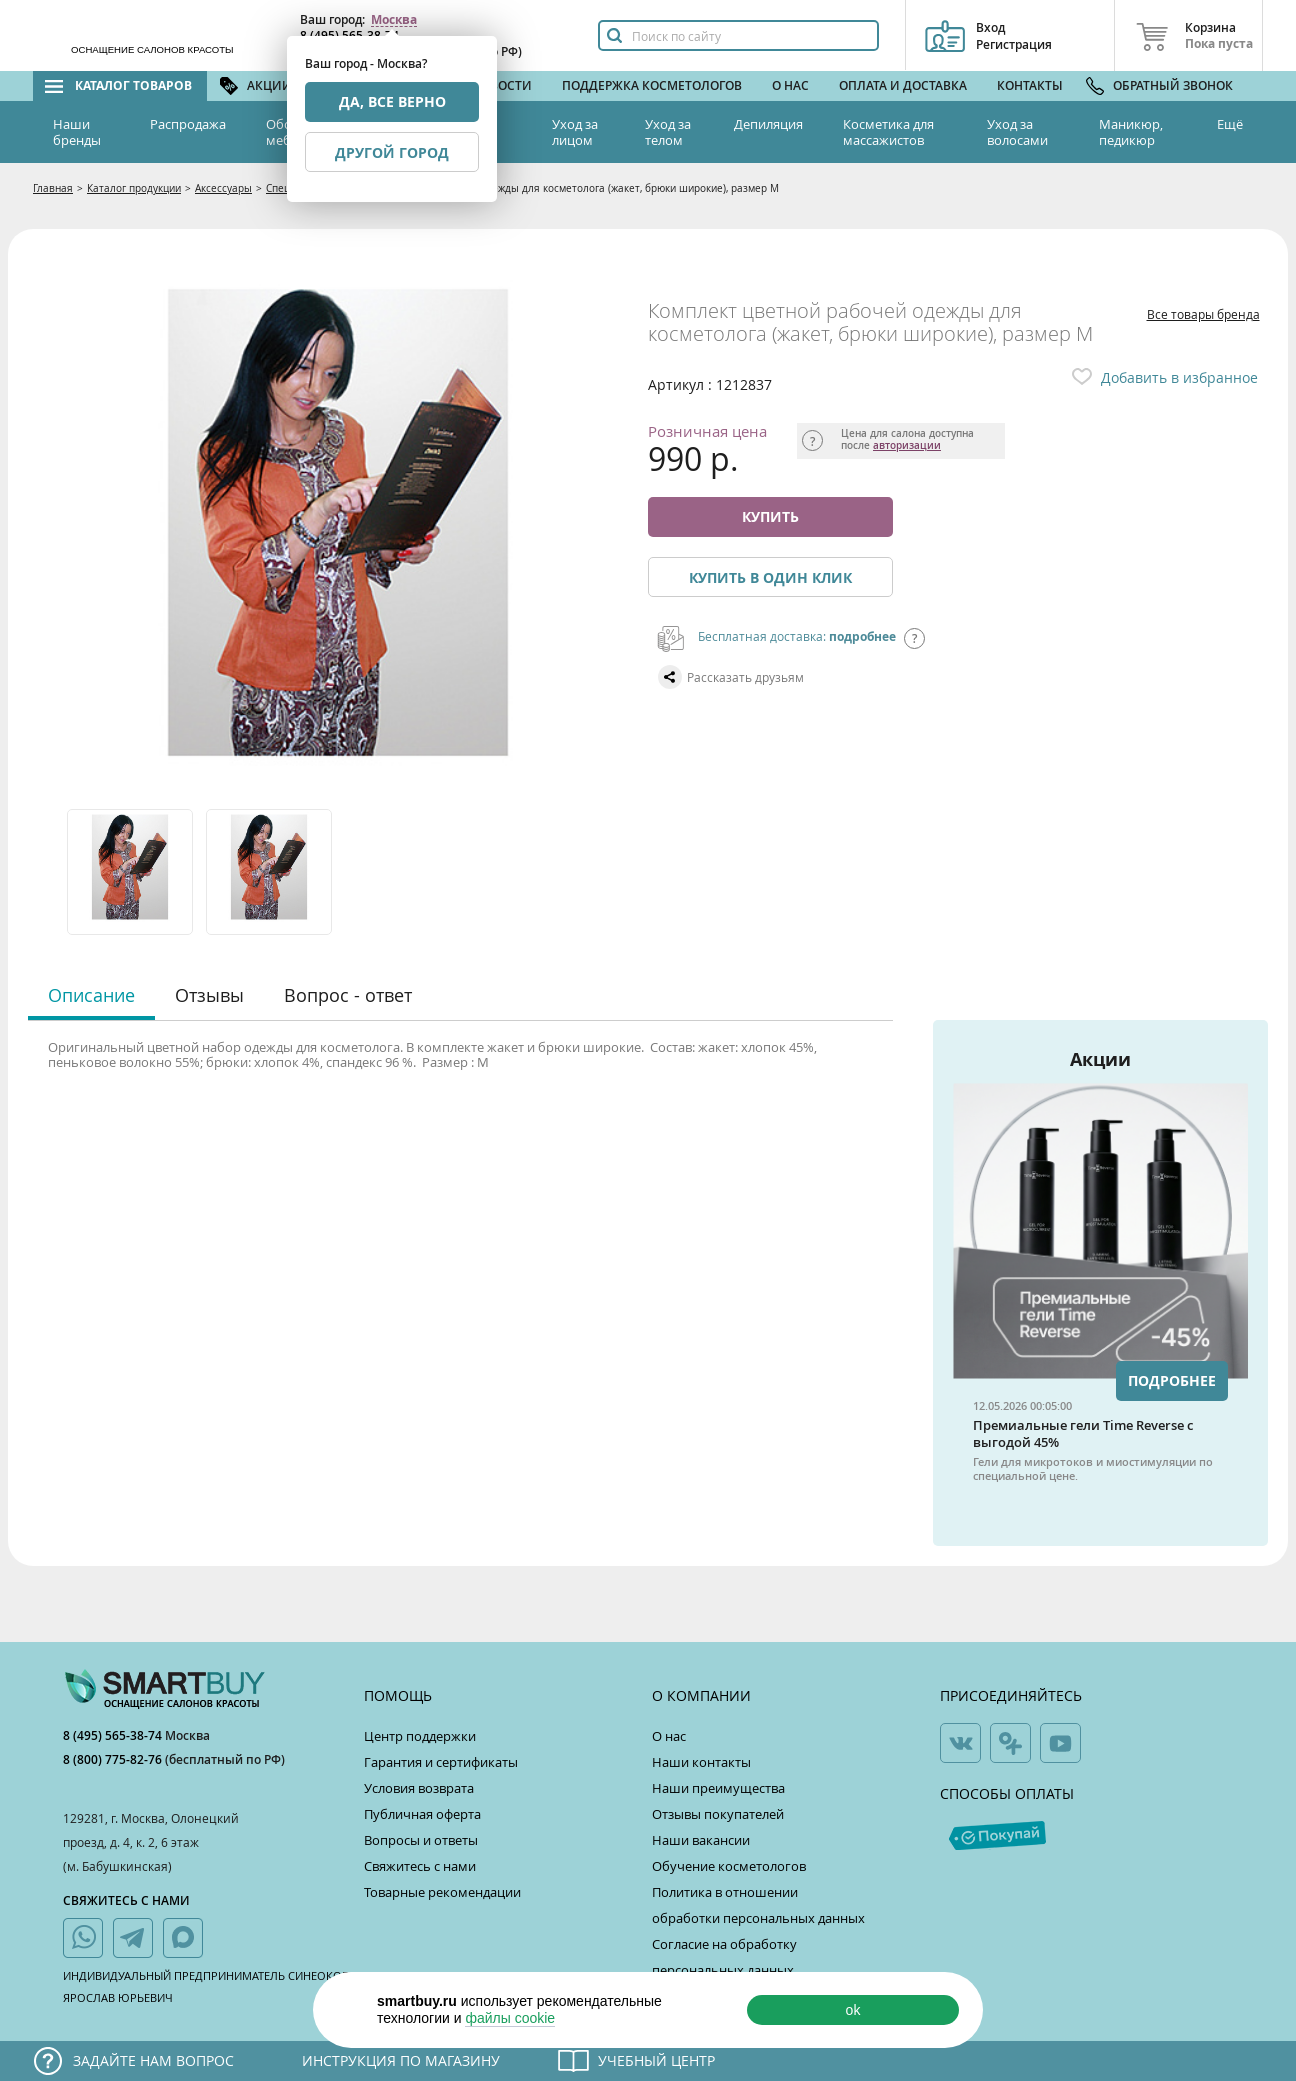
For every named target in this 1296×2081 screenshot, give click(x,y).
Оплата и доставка (903, 85)
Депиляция (768, 124)
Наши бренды (77, 132)
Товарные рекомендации (442, 1892)
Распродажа (188, 124)
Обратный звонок (1173, 85)
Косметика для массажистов (888, 132)
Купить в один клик (770, 577)
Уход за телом (668, 132)
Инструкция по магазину (401, 2060)
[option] (131, 872)
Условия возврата (419, 1788)
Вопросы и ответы (421, 1840)
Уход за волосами (1017, 132)
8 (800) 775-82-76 (114, 1759)
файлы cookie (510, 2018)
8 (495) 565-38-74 (114, 1735)
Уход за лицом (575, 132)
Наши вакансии (701, 1840)
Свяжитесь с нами (420, 1866)
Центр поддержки (420, 1736)
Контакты (1030, 85)
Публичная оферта (422, 1814)
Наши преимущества (718, 1788)
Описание (91, 995)
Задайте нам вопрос (153, 2060)
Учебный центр (656, 2060)
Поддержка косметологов (652, 85)
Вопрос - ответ (348, 995)
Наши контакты (701, 1762)
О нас (790, 85)
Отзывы (209, 995)
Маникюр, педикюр (1131, 132)
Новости (502, 85)
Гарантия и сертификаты (441, 1762)
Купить (770, 516)
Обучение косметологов (729, 1866)
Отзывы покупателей (718, 1814)
